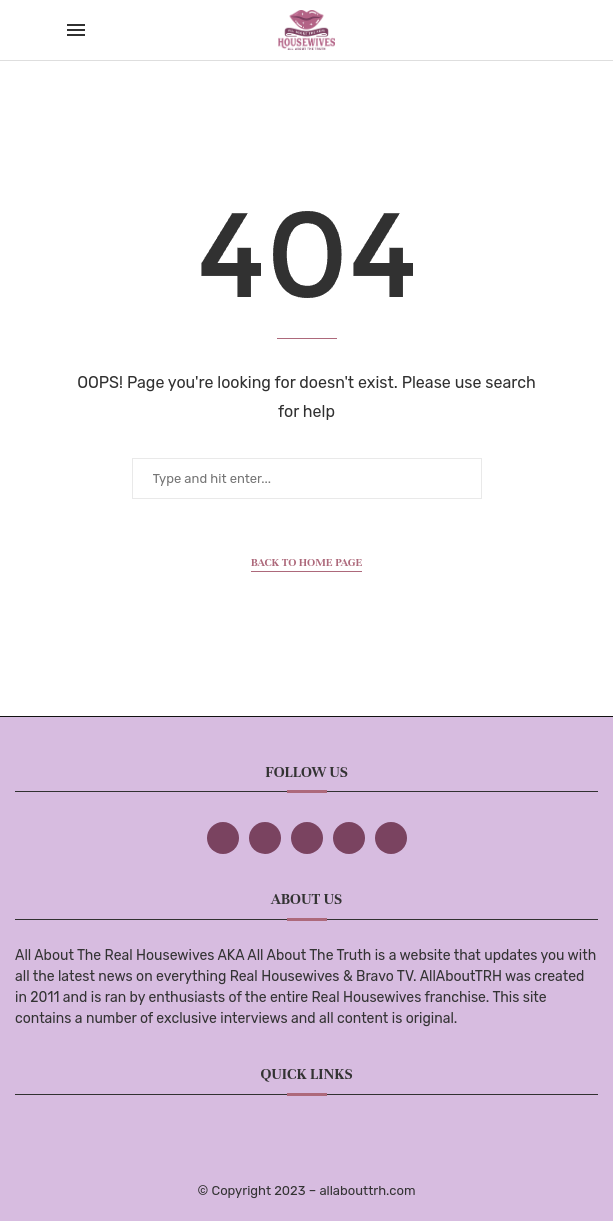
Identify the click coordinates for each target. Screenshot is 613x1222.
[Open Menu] (76, 30)
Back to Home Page (307, 562)
